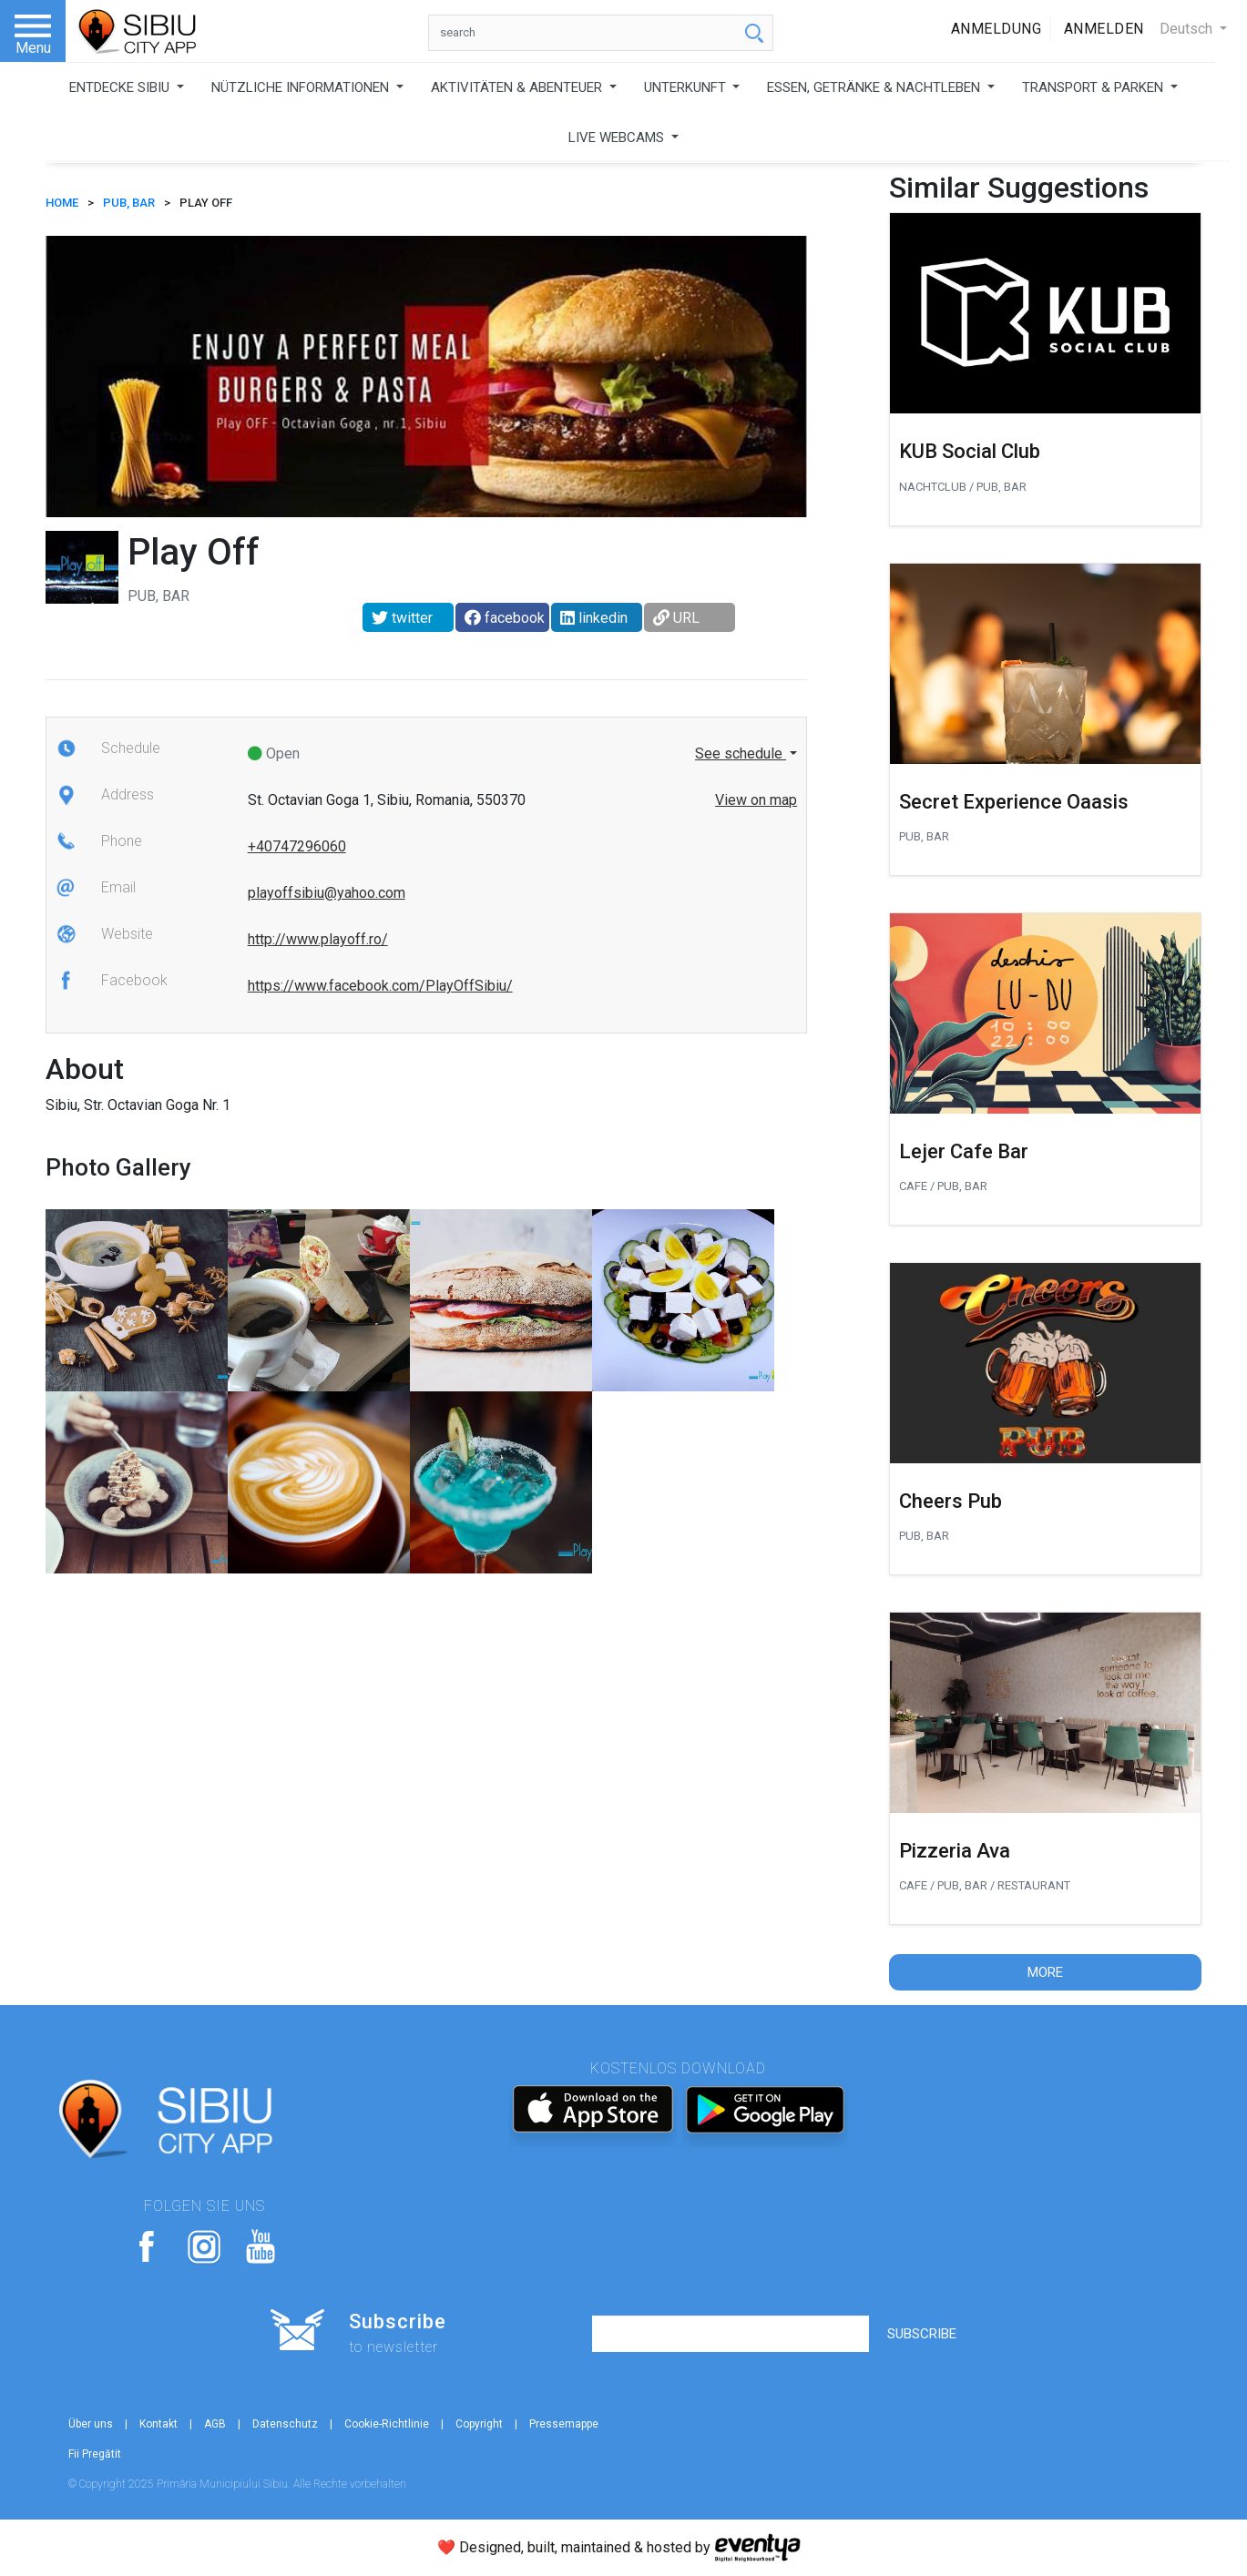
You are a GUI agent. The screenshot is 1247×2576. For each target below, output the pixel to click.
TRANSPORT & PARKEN (1094, 87)
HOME (62, 202)
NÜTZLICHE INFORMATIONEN (302, 87)
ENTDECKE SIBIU (121, 87)
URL (676, 617)
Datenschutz (285, 2424)
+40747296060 (297, 846)
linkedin (594, 617)
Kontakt (158, 2424)
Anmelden (1104, 28)
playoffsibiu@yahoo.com (326, 892)
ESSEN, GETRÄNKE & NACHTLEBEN (875, 87)
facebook (505, 617)
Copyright (479, 2424)
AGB (215, 2424)
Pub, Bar (129, 202)
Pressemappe (563, 2424)
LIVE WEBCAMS (618, 137)
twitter (402, 617)
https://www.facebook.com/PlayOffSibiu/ (380, 985)
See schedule (740, 753)
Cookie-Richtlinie (386, 2424)
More (1045, 1972)
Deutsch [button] (1188, 28)
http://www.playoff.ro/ (318, 939)
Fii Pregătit (94, 2454)
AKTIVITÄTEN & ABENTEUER (518, 87)
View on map (756, 800)
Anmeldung (996, 28)
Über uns (90, 2424)
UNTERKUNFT (687, 87)
